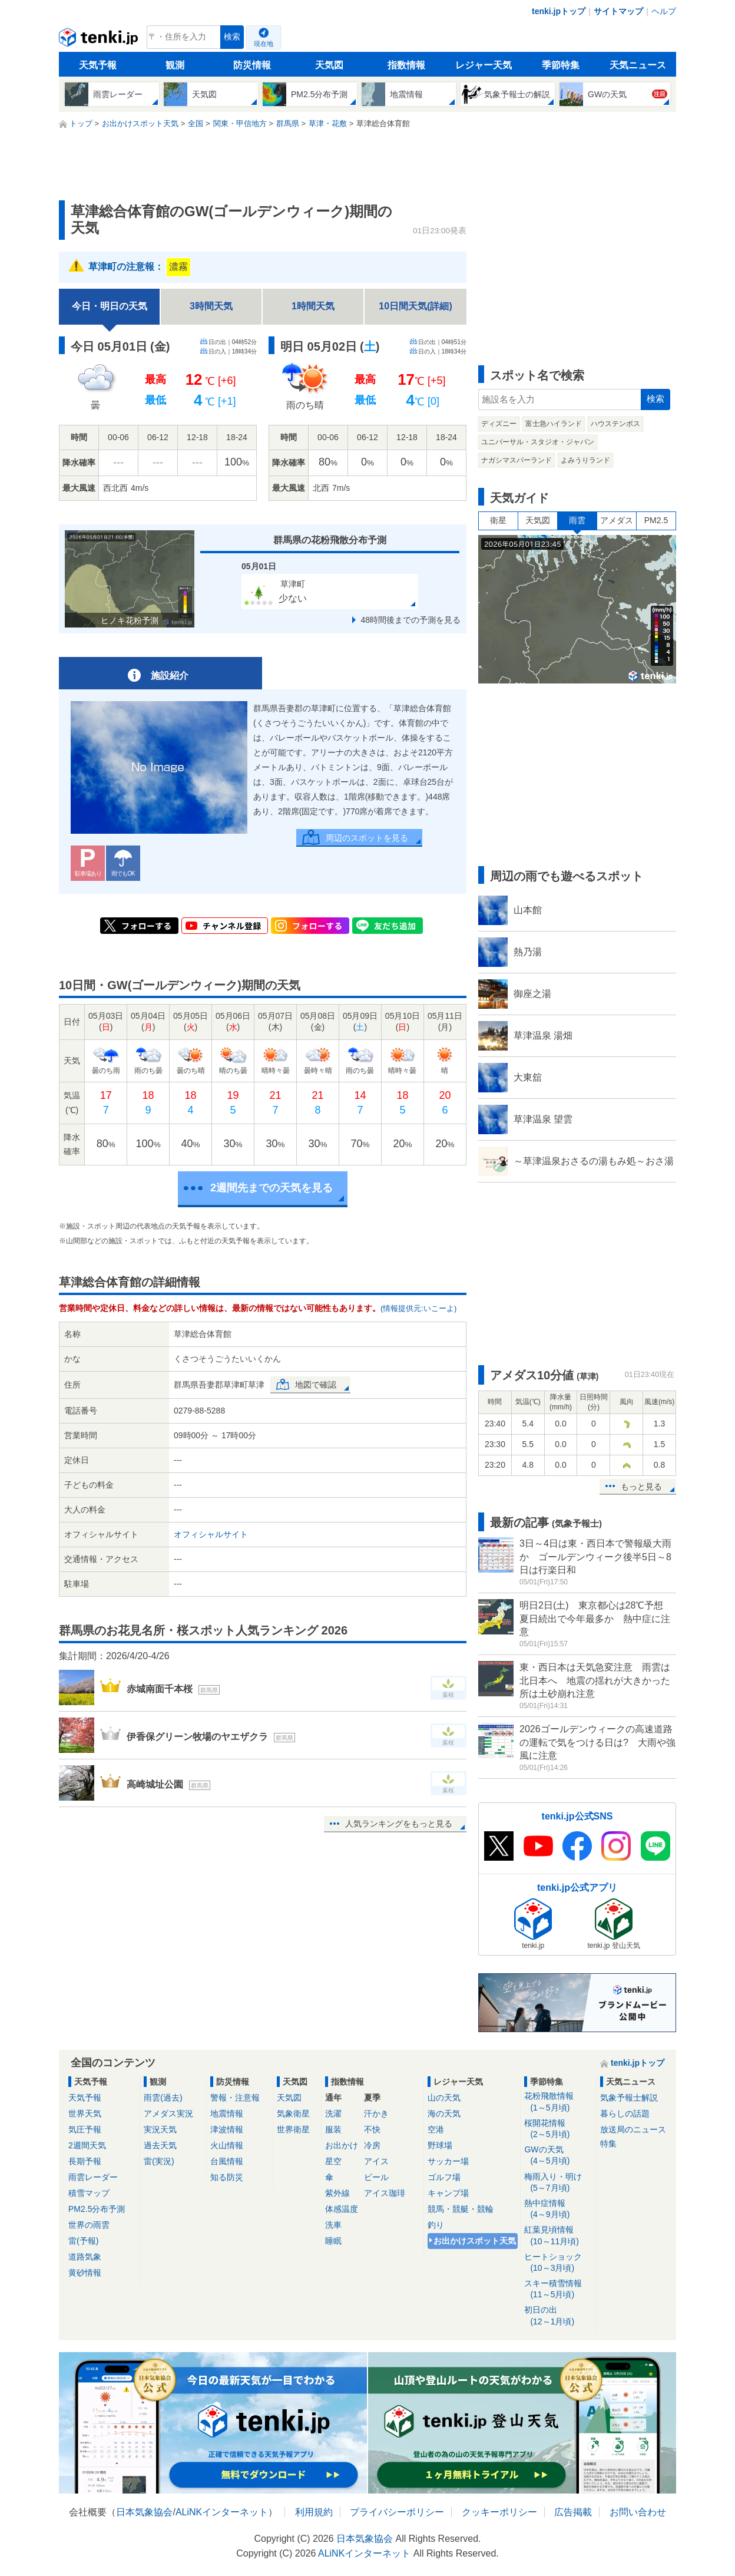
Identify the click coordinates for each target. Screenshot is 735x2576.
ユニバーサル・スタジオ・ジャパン (537, 442)
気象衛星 (293, 2113)
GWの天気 (558, 2156)
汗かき (376, 2113)
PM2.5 (656, 520)
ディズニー (499, 424)
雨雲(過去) (163, 2097)
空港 (436, 2129)
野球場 (440, 2145)
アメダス (616, 520)
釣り (436, 2225)
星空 (333, 2161)
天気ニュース (638, 65)
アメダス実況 (168, 2113)
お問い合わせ (638, 2512)
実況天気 (160, 2129)
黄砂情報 (84, 2272)
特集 (608, 2143)
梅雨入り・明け (558, 2183)
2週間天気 (87, 2145)
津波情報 (226, 2129)
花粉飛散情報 (558, 2102)
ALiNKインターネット (222, 2512)
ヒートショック (558, 2263)
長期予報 (84, 2161)
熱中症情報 (558, 2209)
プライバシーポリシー (397, 2512)
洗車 (333, 2225)
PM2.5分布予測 (96, 2209)
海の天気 (444, 2113)
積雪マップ (89, 2193)
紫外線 (337, 2193)
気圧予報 (84, 2129)
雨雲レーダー (93, 2177)
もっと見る (641, 1486)
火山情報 (226, 2145)
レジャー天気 (483, 65)
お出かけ (341, 2145)
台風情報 (226, 2161)
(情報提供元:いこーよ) (418, 1308)
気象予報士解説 (629, 2097)
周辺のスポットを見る (367, 838)
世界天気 (84, 2113)
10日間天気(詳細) (415, 306)
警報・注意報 (235, 2097)
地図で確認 (315, 1384)
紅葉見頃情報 (558, 2236)
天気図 (329, 65)
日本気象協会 (144, 2512)
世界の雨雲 (89, 2225)
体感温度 (341, 2209)
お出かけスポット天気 (474, 2240)
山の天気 (444, 2097)
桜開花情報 (558, 2129)
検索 (232, 36)
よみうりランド (585, 460)
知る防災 (226, 2177)
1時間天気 (313, 306)
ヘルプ (663, 11)
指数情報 (406, 65)
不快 (372, 2129)
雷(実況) (159, 2161)
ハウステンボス (615, 424)
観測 (174, 65)
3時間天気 (211, 306)
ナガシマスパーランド (516, 460)
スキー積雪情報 (558, 2289)
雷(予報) (83, 2240)
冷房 (372, 2145)
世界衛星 (293, 2129)
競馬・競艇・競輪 (461, 2209)
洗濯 (333, 2113)
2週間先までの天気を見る (271, 1188)
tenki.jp (100, 40)
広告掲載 (573, 2512)
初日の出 (558, 2316)
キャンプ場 (448, 2193)
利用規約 (314, 2512)
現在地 (263, 43)
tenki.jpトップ (558, 11)
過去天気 (160, 2145)
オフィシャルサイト (211, 1534)
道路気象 (84, 2256)
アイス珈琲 (384, 2193)
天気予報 (98, 65)
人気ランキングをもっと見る (398, 1823)
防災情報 (252, 65)
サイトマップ (618, 11)
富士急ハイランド (553, 424)
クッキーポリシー (499, 2512)
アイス (376, 2161)
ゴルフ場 (444, 2177)
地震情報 (226, 2113)
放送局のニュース (633, 2129)
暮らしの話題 (625, 2113)
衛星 (498, 520)
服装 (333, 2129)
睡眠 (333, 2240)
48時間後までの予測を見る (410, 620)
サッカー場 (448, 2161)
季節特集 (561, 65)
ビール (376, 2177)
